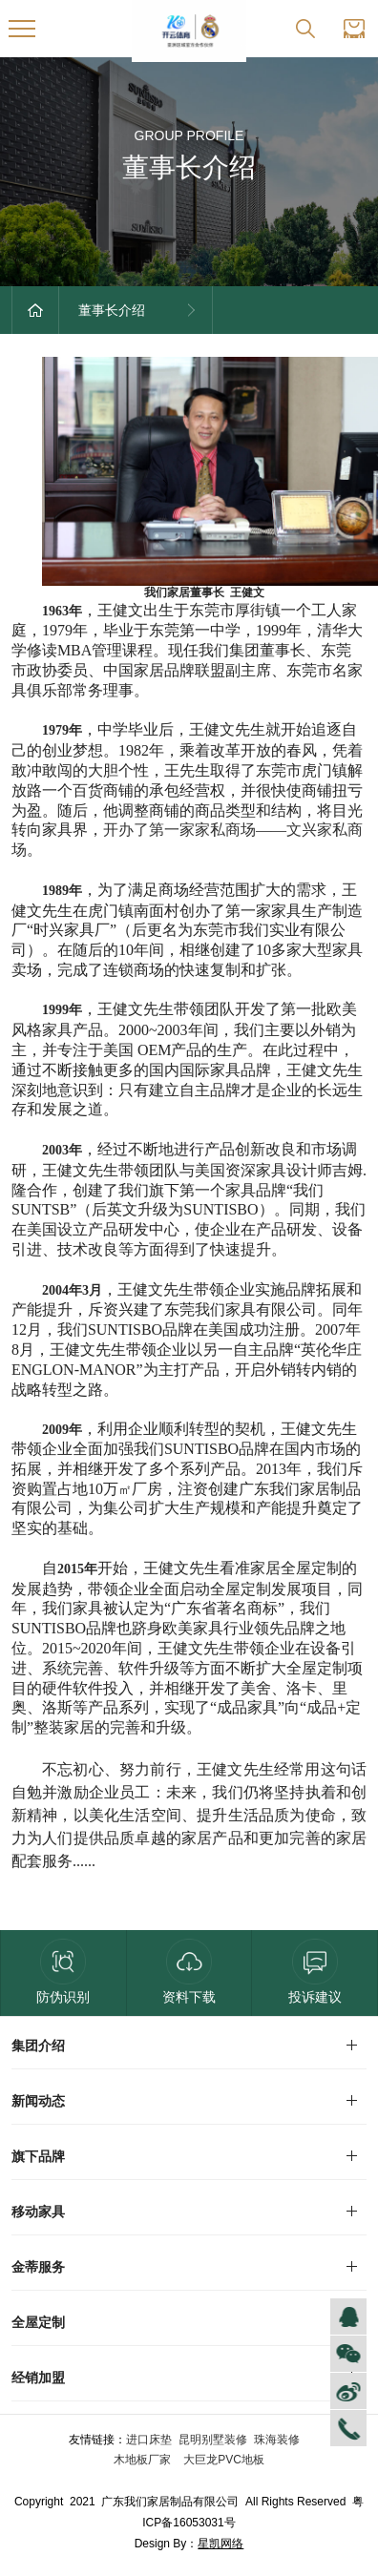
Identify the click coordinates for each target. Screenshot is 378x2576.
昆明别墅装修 (212, 2439)
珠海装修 (277, 2439)
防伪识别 (63, 1972)
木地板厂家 (144, 2459)
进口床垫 (149, 2439)
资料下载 (189, 1972)
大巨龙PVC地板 (222, 2459)
